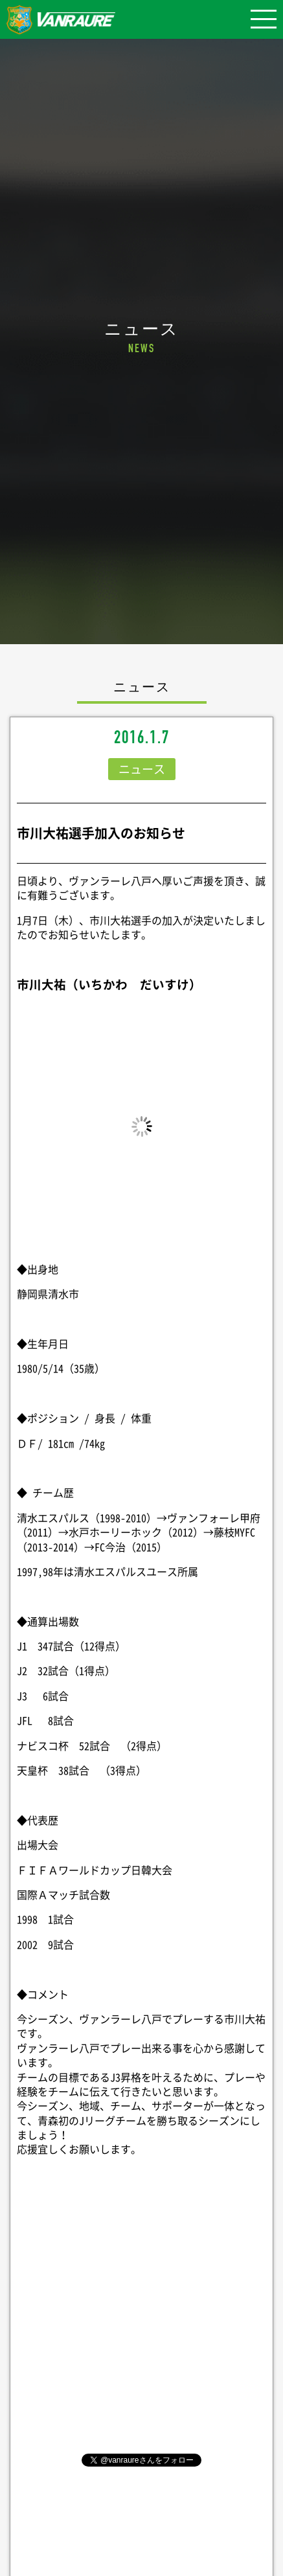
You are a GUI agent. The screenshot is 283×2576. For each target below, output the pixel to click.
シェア (141, 2327)
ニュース (142, 769)
